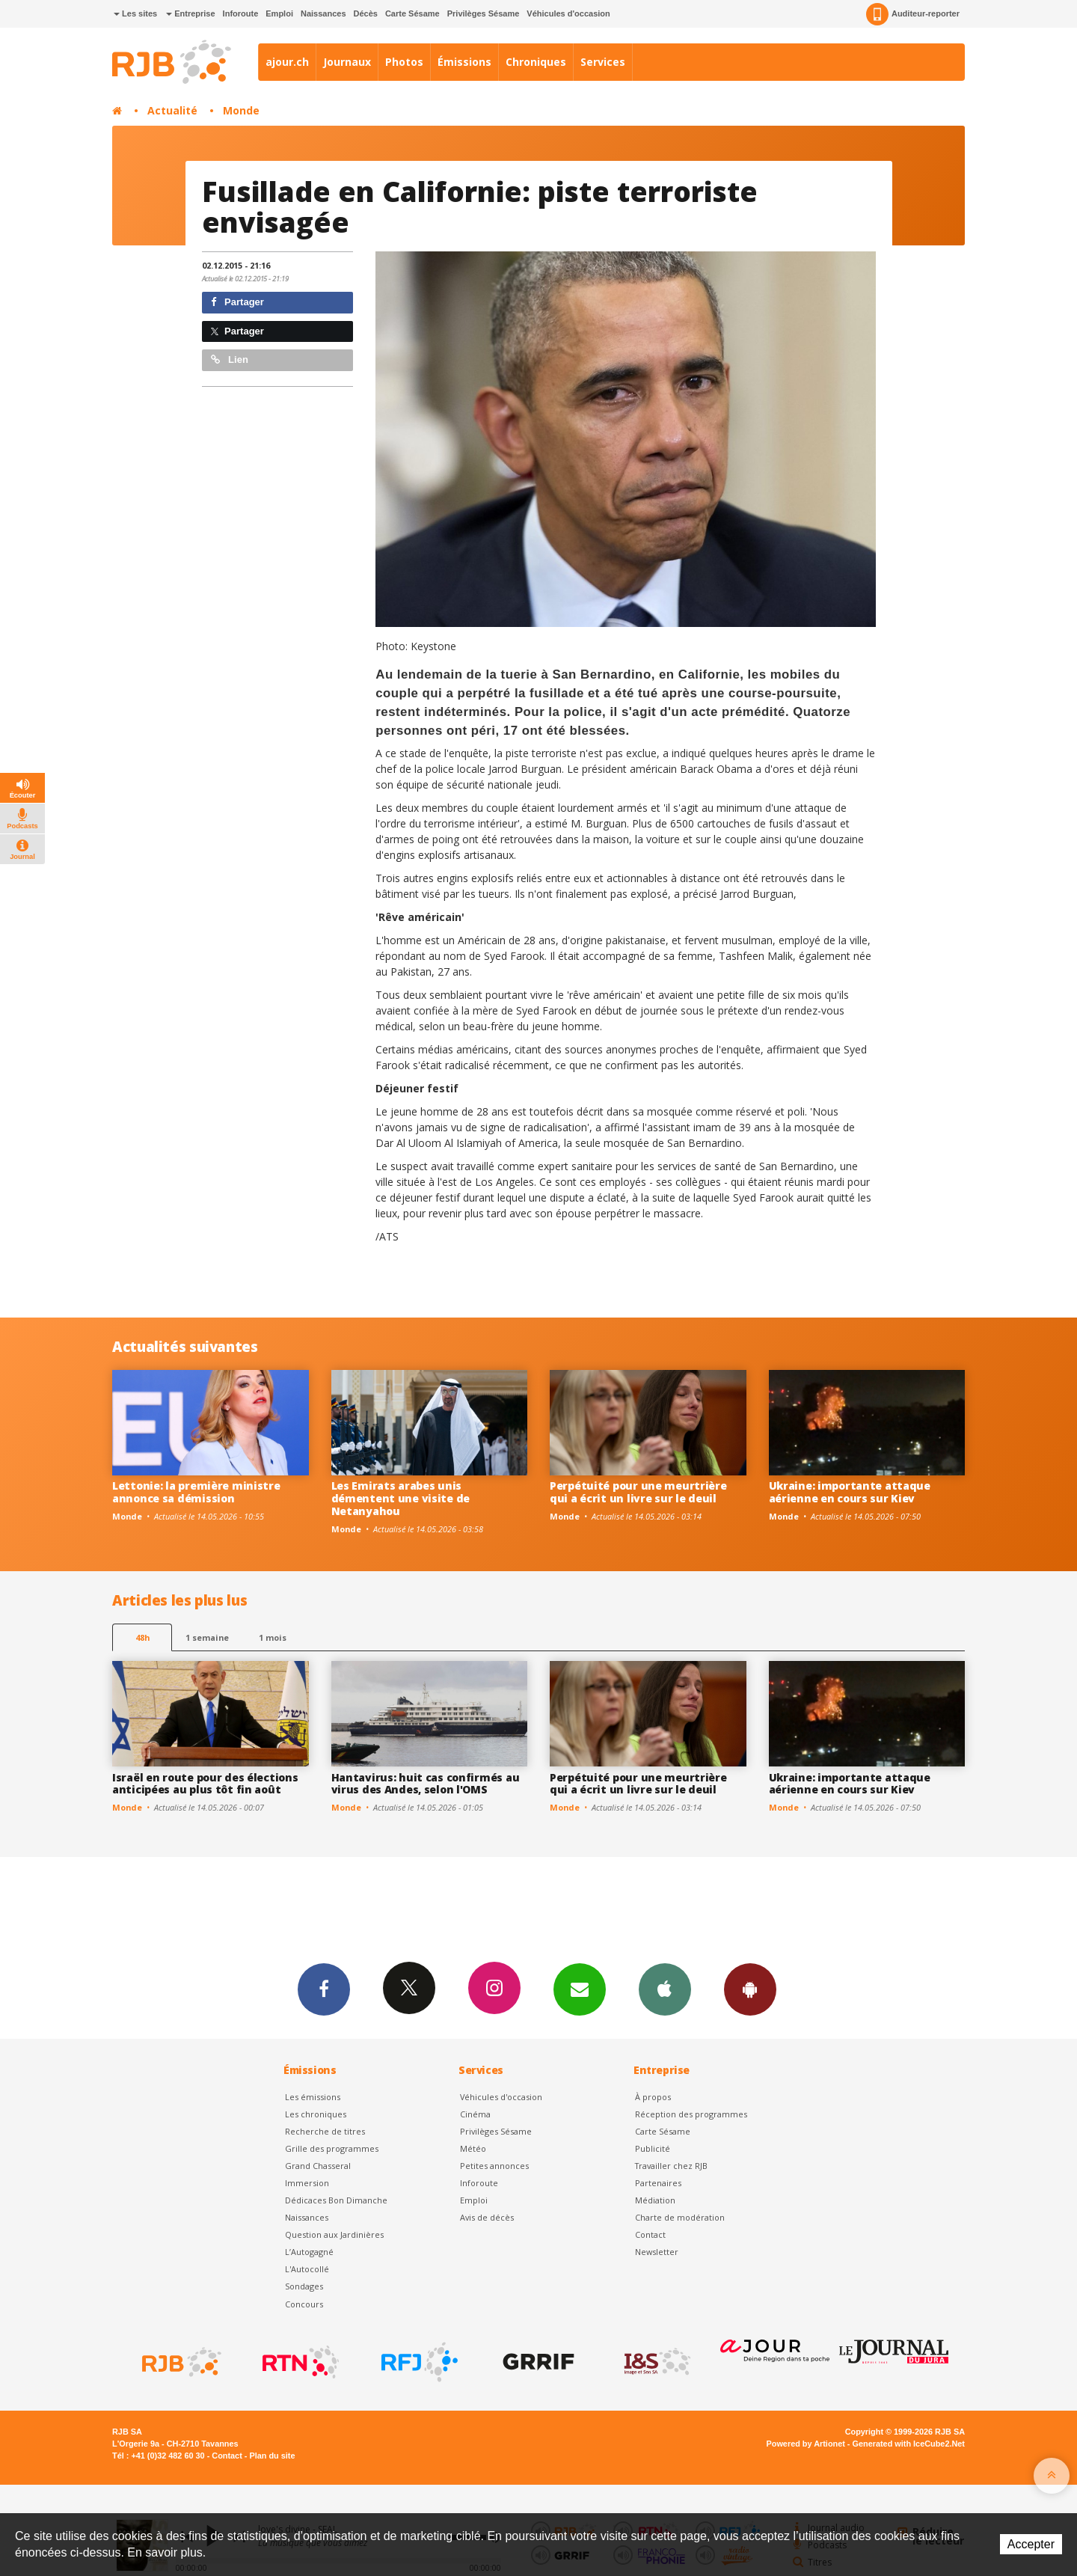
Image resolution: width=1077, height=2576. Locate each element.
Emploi (279, 13)
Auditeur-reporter (913, 14)
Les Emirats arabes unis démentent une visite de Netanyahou (400, 1498)
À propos (653, 2097)
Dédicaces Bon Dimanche (336, 2200)
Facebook (324, 1988)
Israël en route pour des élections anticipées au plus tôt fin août (205, 1783)
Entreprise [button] (190, 13)
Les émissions (312, 2097)
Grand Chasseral (318, 2165)
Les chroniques (315, 2114)
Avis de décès (487, 2217)
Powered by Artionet (806, 2443)
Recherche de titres (325, 2131)
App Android (750, 1988)
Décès (366, 13)
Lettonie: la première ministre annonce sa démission (196, 1491)
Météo (473, 2148)
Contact (650, 2234)
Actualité (172, 110)
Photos (404, 62)
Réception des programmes (691, 2114)
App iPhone (665, 1988)
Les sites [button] (135, 13)
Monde (241, 110)
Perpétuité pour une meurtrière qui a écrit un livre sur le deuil (638, 1491)
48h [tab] (142, 1637)
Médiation (655, 2200)
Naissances (323, 13)
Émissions (464, 62)
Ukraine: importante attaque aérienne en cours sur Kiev (849, 1491)
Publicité (652, 2148)
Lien (229, 359)
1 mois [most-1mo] (272, 1637)
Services (602, 62)
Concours (304, 2304)
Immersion (307, 2183)
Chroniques (536, 62)
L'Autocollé (307, 2269)
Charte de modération (680, 2217)
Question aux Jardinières (334, 2234)
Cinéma (475, 2114)
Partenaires (658, 2183)
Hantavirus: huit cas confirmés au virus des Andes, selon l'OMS (425, 1783)
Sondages (304, 2286)
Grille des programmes (331, 2148)
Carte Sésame (412, 13)
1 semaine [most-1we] (207, 1637)
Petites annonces (494, 2165)
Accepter (1031, 2544)
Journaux (347, 62)
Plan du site (272, 2455)
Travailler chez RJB (671, 2165)
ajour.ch (287, 62)
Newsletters (579, 1988)
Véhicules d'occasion (568, 13)
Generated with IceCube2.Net (909, 2443)
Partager (237, 302)
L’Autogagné (309, 2252)
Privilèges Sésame (483, 13)
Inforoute (241, 13)
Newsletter (656, 2252)
